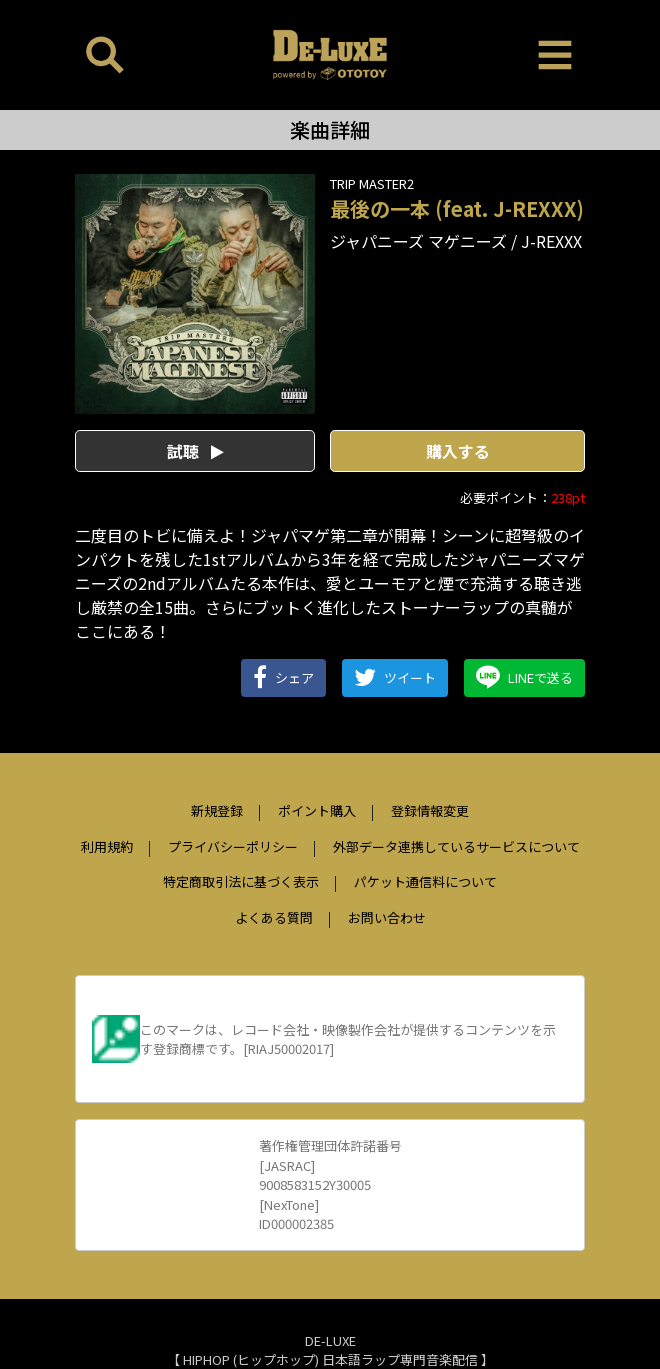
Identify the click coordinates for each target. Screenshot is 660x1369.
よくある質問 (274, 917)
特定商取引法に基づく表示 (241, 881)
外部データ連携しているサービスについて (456, 846)
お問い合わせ (387, 917)
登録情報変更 (430, 810)
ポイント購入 (317, 810)
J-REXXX (551, 241)
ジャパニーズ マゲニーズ (418, 241)
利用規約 (107, 846)
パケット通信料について (425, 881)
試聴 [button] (195, 451)
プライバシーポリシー (233, 846)
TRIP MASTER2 (372, 183)
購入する (458, 451)
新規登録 (217, 810)
